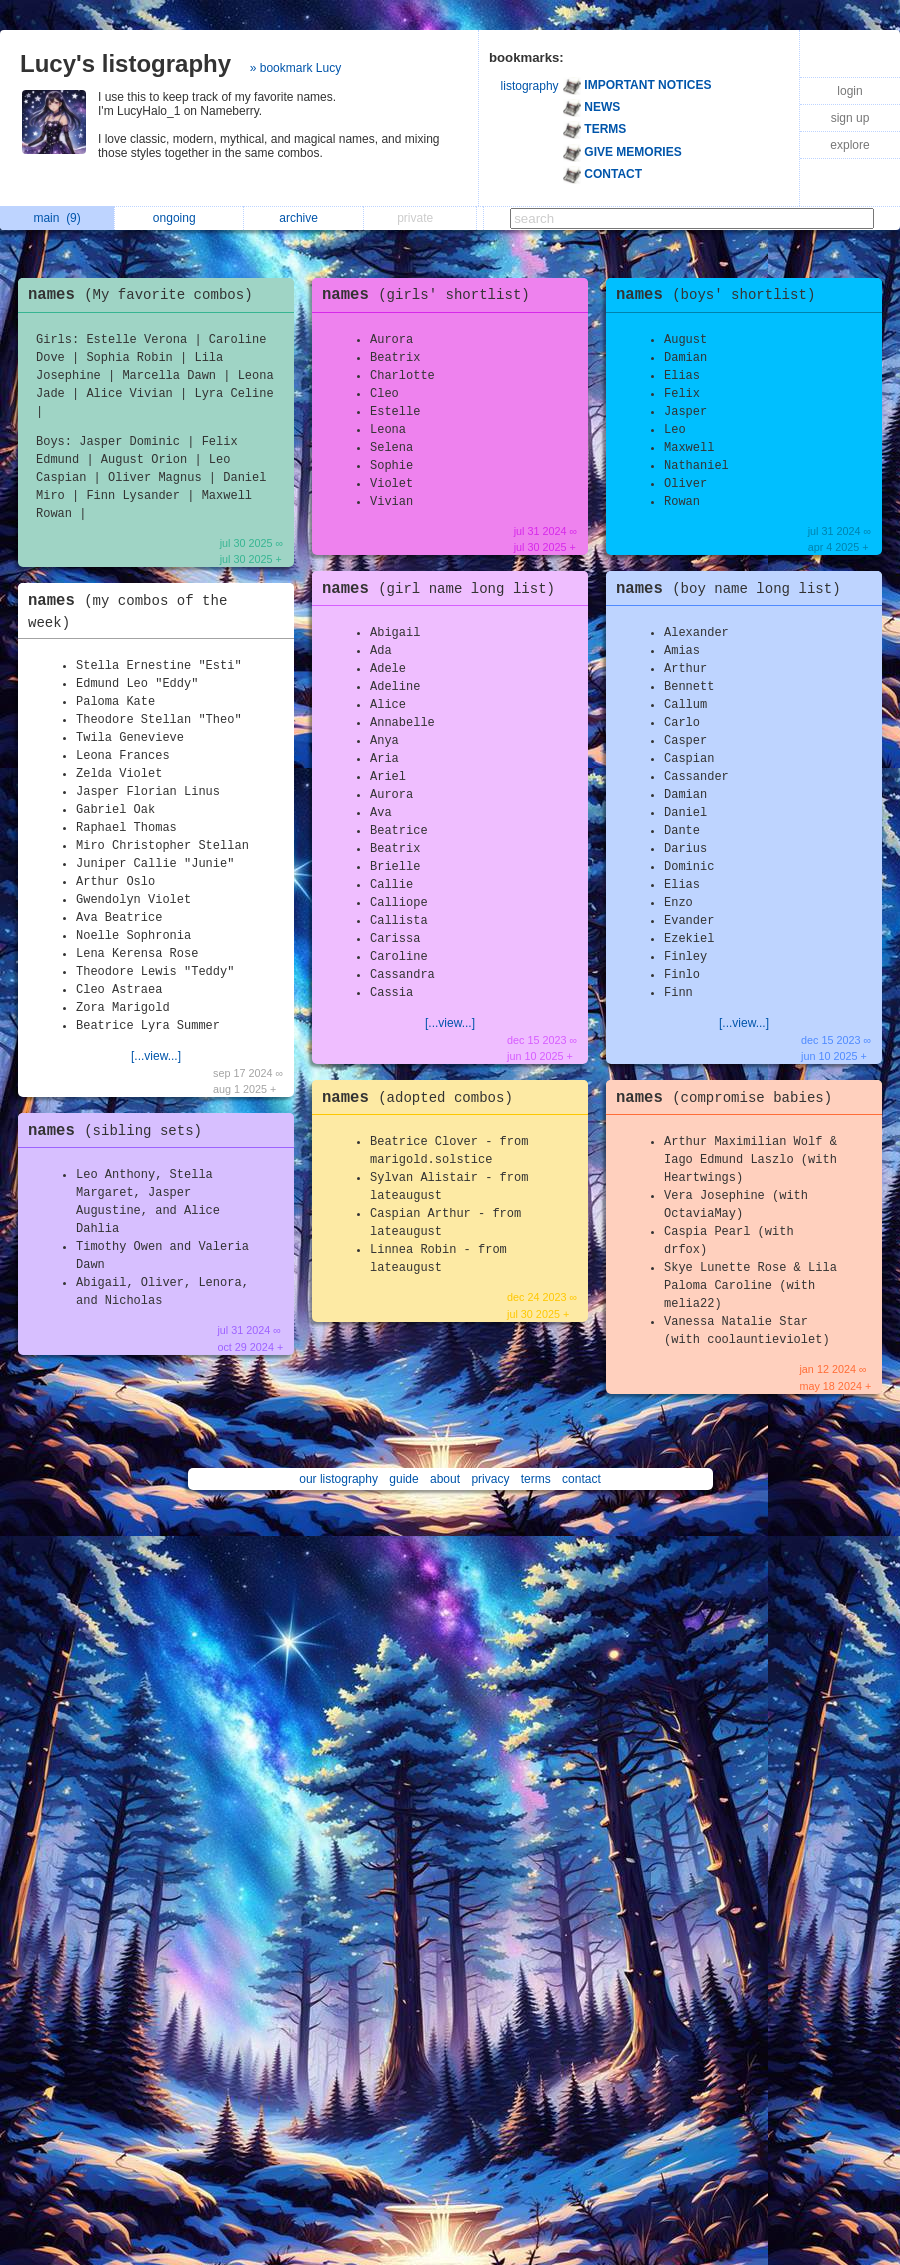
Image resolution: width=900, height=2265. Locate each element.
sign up (850, 118)
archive (303, 218)
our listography (338, 1479)
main (56, 218)
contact (581, 1479)
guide (403, 1479)
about (445, 1479)
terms (536, 1479)
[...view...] (156, 1056)
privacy (490, 1479)
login (849, 91)
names (145, 295)
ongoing (179, 218)
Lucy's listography (125, 63)
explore (849, 145)
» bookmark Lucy (295, 68)
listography (530, 86)
